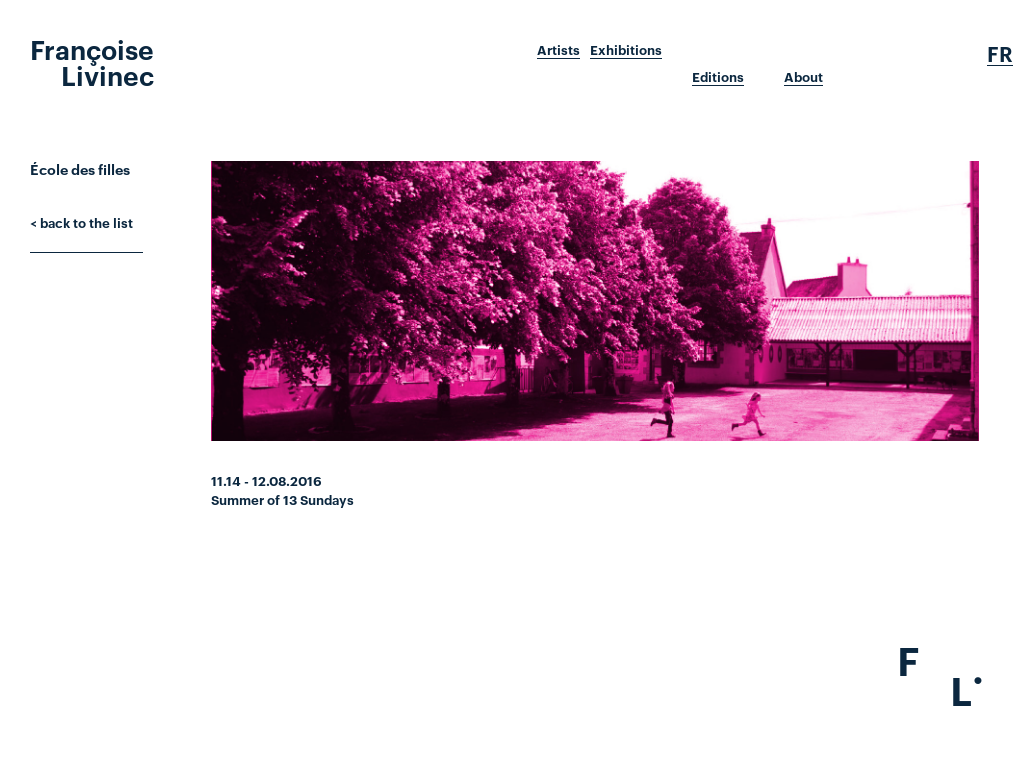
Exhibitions (626, 50)
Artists (558, 50)
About (803, 77)
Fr (1000, 54)
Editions (718, 77)
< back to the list (81, 222)
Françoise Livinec (92, 61)
